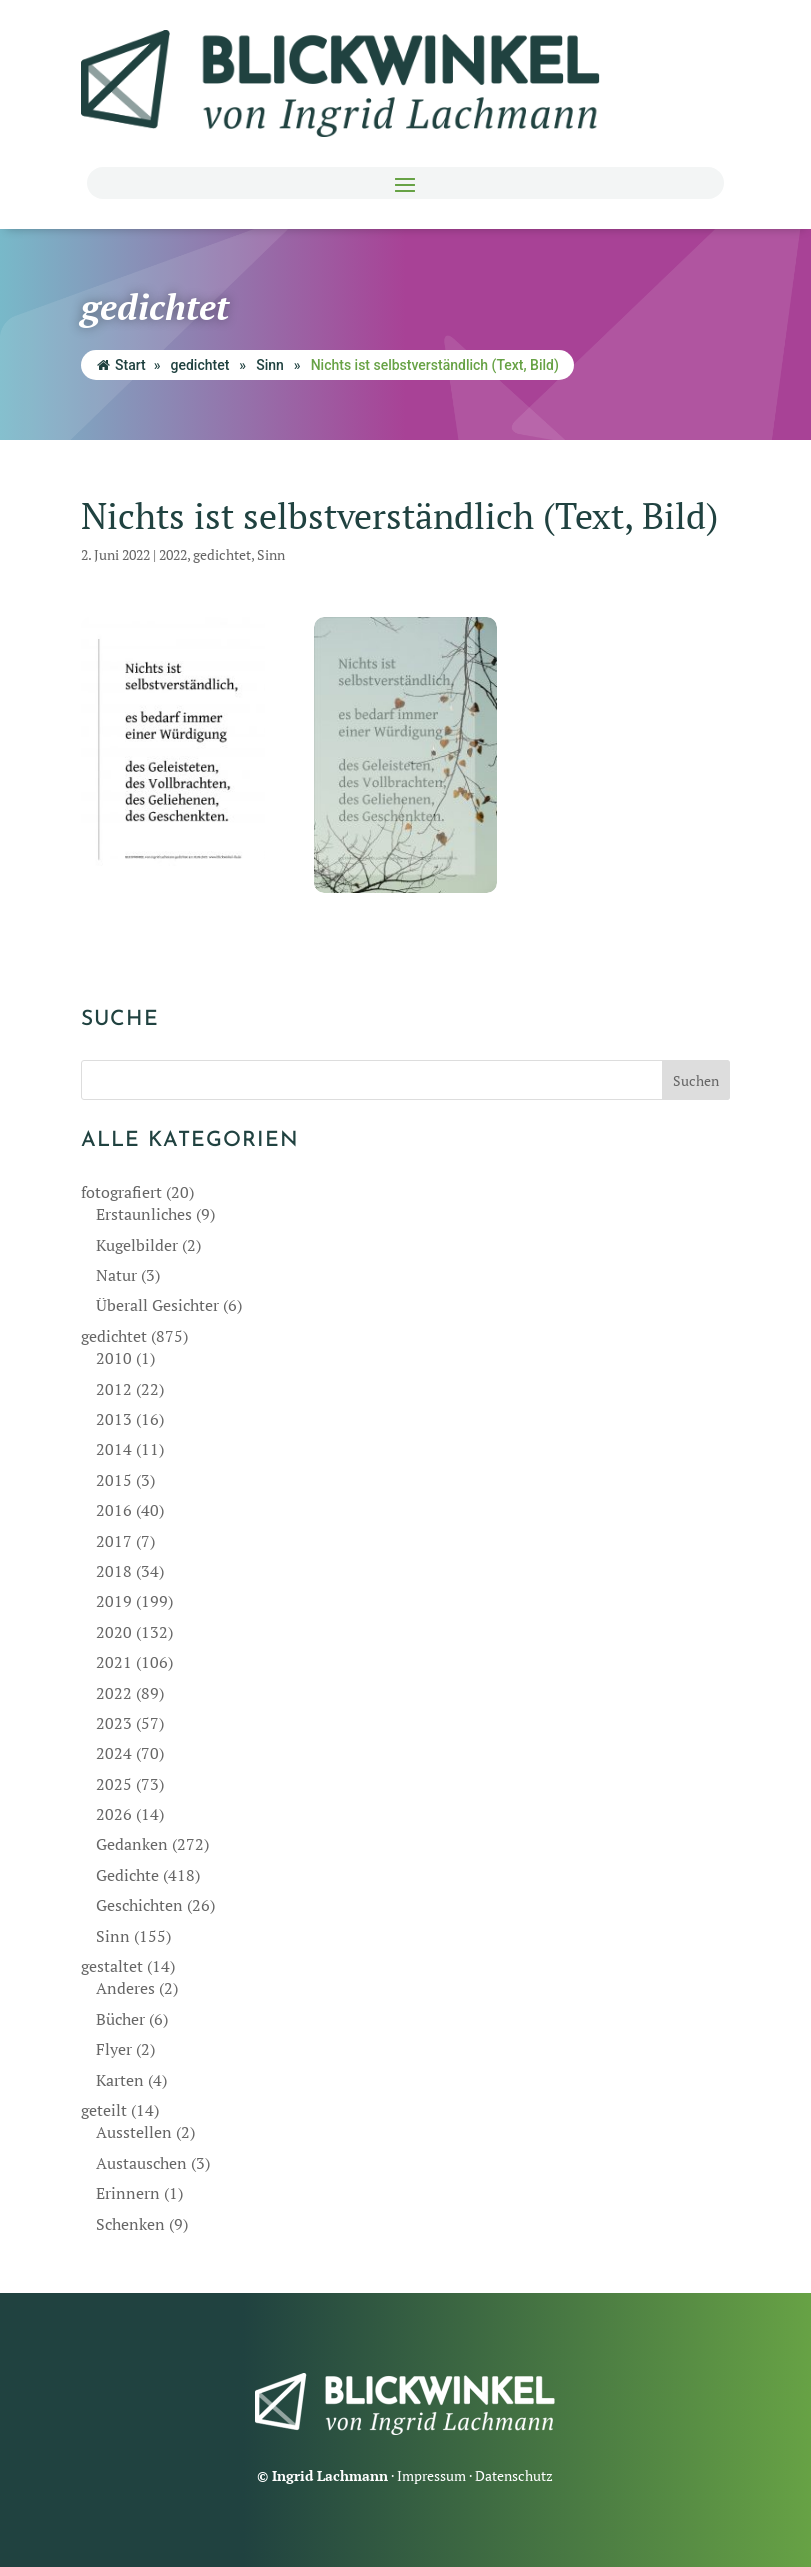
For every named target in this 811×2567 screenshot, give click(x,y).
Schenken (130, 2224)
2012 (114, 1389)
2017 (114, 1541)
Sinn (270, 365)
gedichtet (200, 365)
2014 (114, 1449)
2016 (114, 1510)
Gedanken (132, 1844)
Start (121, 365)
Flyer (114, 2049)
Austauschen (141, 2163)
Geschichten (139, 1905)
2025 (114, 1784)
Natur (116, 1275)
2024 (114, 1753)
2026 (114, 1814)
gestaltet (112, 1966)
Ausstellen (134, 2132)
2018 (114, 1571)
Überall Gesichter (157, 1305)
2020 (114, 1632)
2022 (173, 554)
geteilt (104, 2110)
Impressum (431, 2475)
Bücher (120, 2019)
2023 (114, 1723)
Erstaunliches (144, 1214)
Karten (120, 2080)
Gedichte (127, 1875)
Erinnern (128, 2193)
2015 (114, 1480)
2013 (114, 1419)
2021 (114, 1662)
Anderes (125, 1988)
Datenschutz (514, 2475)
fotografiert (121, 1192)
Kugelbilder (137, 1245)
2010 (114, 1358)
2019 (114, 1601)
